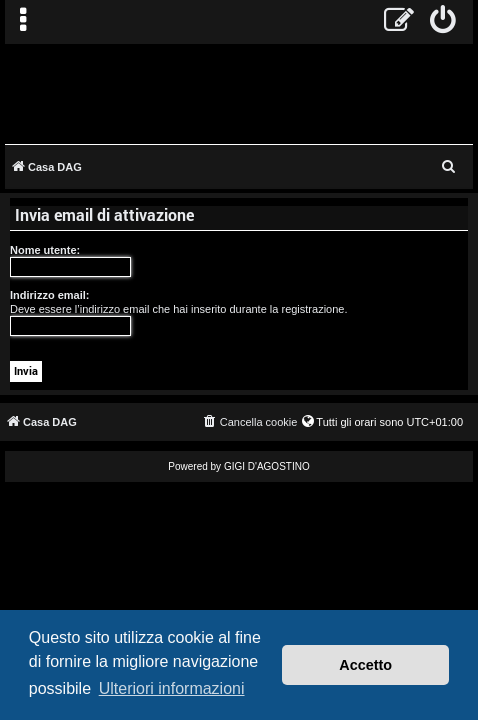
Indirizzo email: (49, 295)
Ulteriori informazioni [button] (172, 688)
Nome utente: (45, 250)
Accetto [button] (365, 665)
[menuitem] (443, 22)
